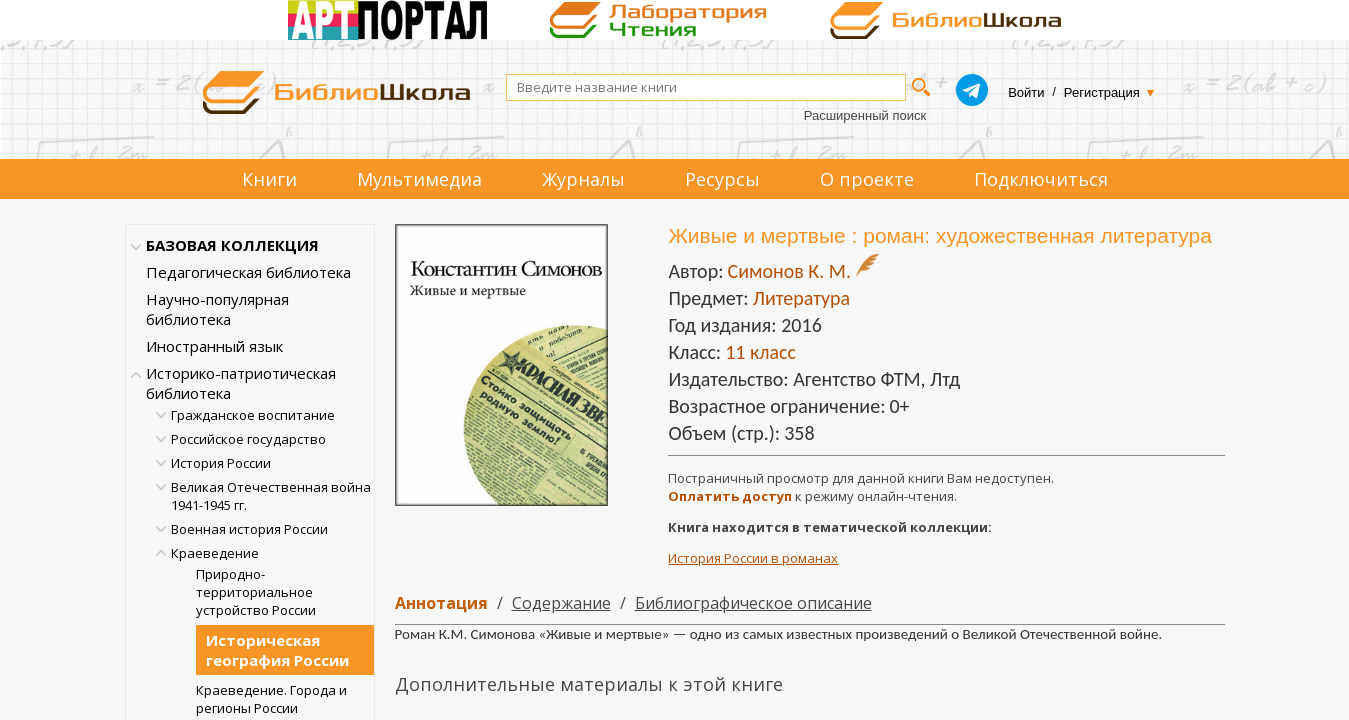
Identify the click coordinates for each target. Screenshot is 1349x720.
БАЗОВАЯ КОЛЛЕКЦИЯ (232, 245)
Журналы (583, 179)
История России (221, 463)
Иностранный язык (214, 346)
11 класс (760, 352)
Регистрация (1102, 92)
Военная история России (249, 529)
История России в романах (753, 558)
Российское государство (248, 439)
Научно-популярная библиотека (217, 309)
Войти (1026, 92)
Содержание (561, 603)
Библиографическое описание (753, 603)
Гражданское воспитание (253, 415)
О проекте (867, 179)
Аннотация (441, 603)
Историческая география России (277, 650)
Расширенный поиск (865, 115)
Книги (269, 179)
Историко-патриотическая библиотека (241, 383)
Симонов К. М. (788, 271)
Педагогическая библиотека (248, 272)
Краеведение (215, 553)
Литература (801, 298)
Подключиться (1041, 179)
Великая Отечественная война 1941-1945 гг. (271, 496)
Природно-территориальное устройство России (256, 592)
